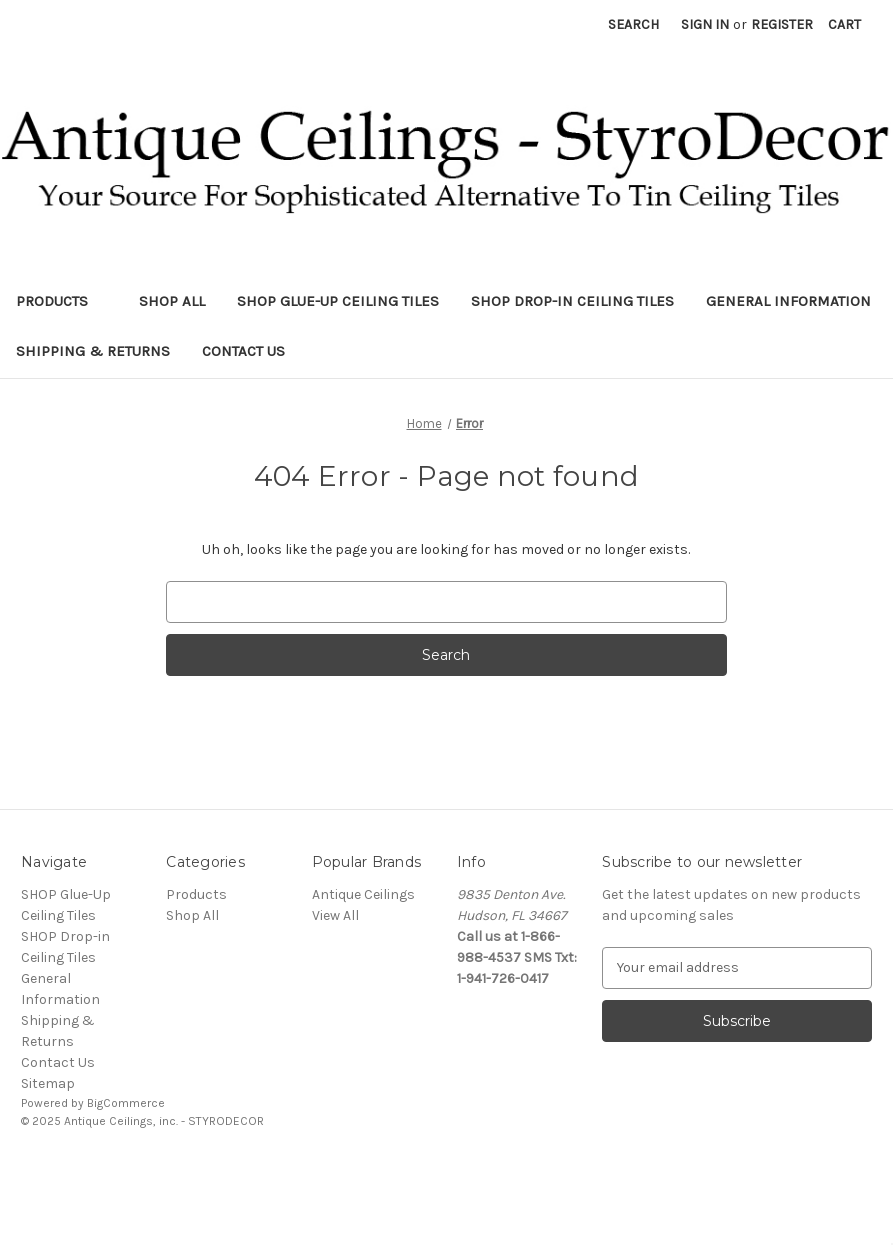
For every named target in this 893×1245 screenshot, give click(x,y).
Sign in (705, 24)
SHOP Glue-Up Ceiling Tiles (338, 301)
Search (633, 24)
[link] (447, 1166)
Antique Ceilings (363, 894)
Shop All (172, 301)
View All (335, 915)
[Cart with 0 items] (844, 24)
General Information (788, 301)
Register (782, 24)
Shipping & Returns (93, 351)
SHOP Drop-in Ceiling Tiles (572, 301)
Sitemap (48, 1083)
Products (61, 301)
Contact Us (243, 351)
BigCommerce (126, 1103)
